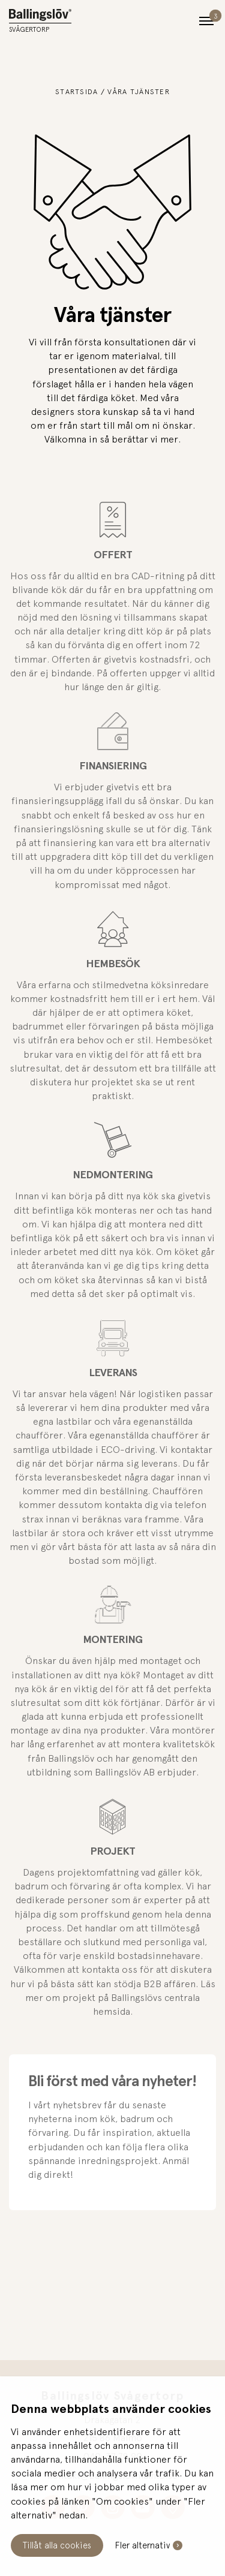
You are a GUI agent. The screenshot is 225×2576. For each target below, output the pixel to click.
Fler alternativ (142, 2545)
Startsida (76, 92)
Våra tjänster (138, 92)
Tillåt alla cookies (57, 2545)
